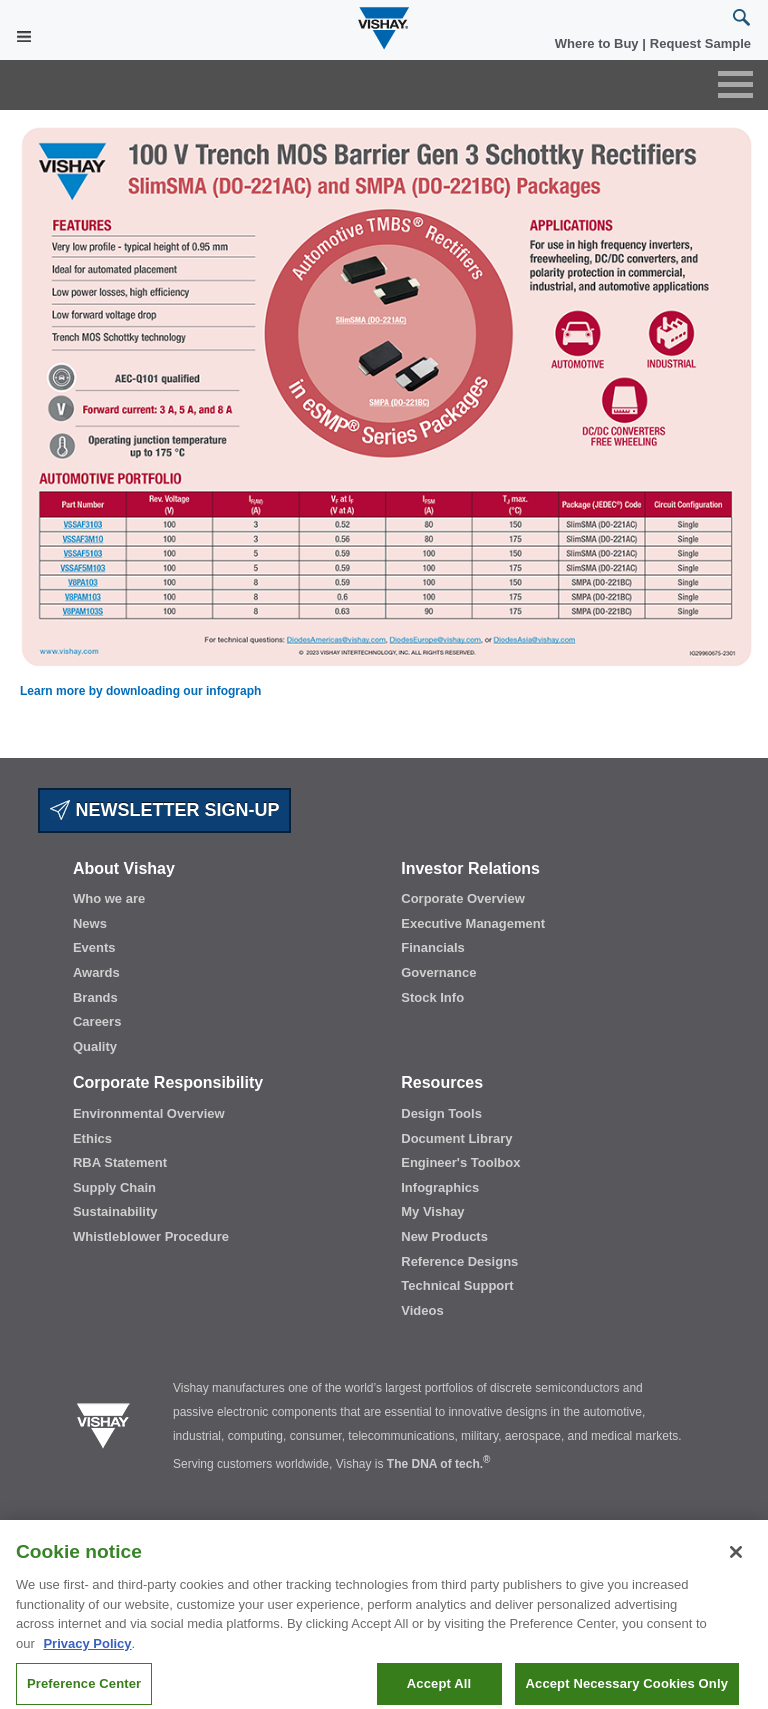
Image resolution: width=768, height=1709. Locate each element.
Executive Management (473, 923)
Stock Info (432, 997)
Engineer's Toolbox (460, 1162)
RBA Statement (120, 1162)
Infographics (440, 1187)
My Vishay (432, 1211)
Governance (438, 972)
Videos (422, 1310)
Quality (95, 1046)
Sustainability (115, 1211)
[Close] (736, 1562)
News (90, 923)
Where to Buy (598, 43)
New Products (444, 1236)
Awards (96, 972)
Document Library (456, 1138)
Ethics (92, 1138)
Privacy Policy (87, 1653)
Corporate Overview (463, 898)
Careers (97, 1021)
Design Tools (441, 1113)
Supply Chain (114, 1187)
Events (94, 947)
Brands (95, 997)
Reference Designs (459, 1261)
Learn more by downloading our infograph (140, 691)
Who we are (109, 898)
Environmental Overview (149, 1113)
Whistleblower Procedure (151, 1236)
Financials (433, 947)
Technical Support (457, 1285)
